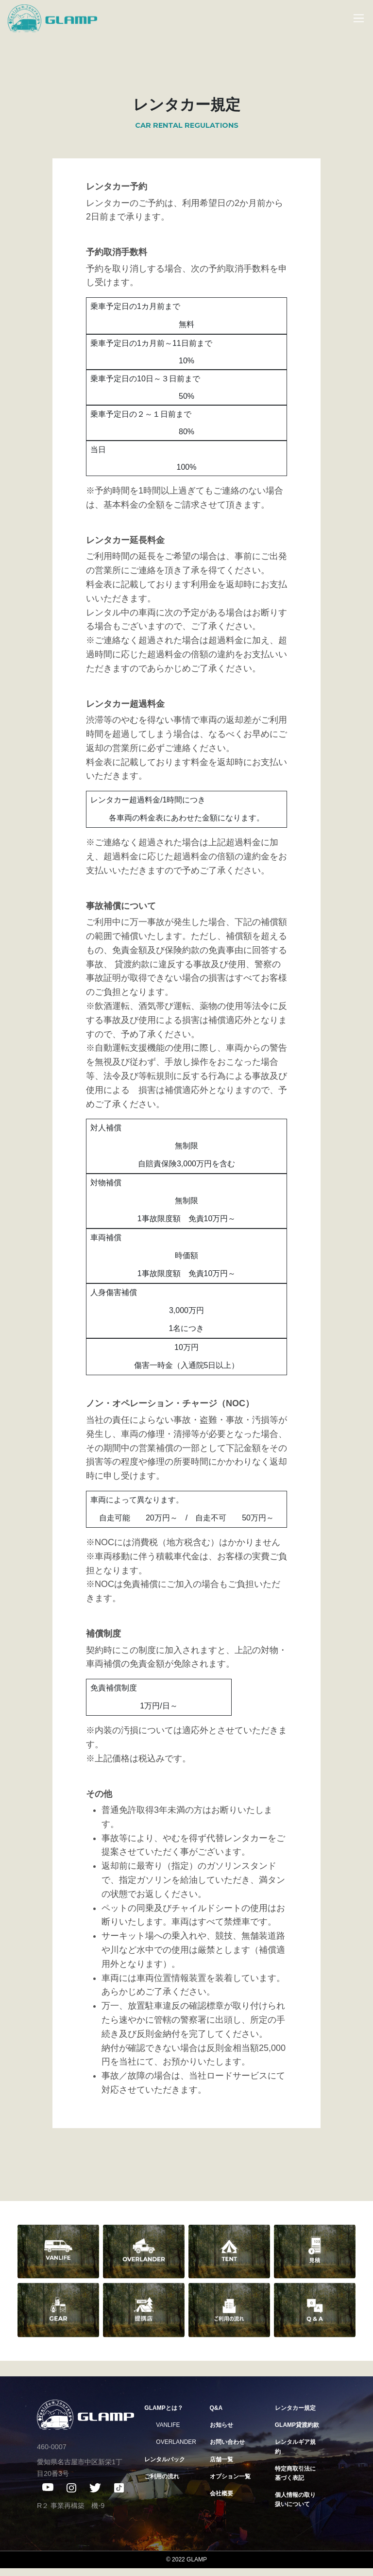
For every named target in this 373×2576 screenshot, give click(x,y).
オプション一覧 (230, 2476)
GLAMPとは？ (163, 2408)
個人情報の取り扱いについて (295, 2499)
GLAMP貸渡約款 (297, 2425)
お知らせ (221, 2425)
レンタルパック (164, 2459)
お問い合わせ (227, 2442)
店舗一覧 (221, 2459)
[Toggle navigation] (354, 18)
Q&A (216, 2408)
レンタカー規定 (295, 2408)
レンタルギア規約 (295, 2447)
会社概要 (221, 2493)
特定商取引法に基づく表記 (295, 2473)
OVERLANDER (176, 2442)
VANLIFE (168, 2425)
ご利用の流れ (161, 2476)
